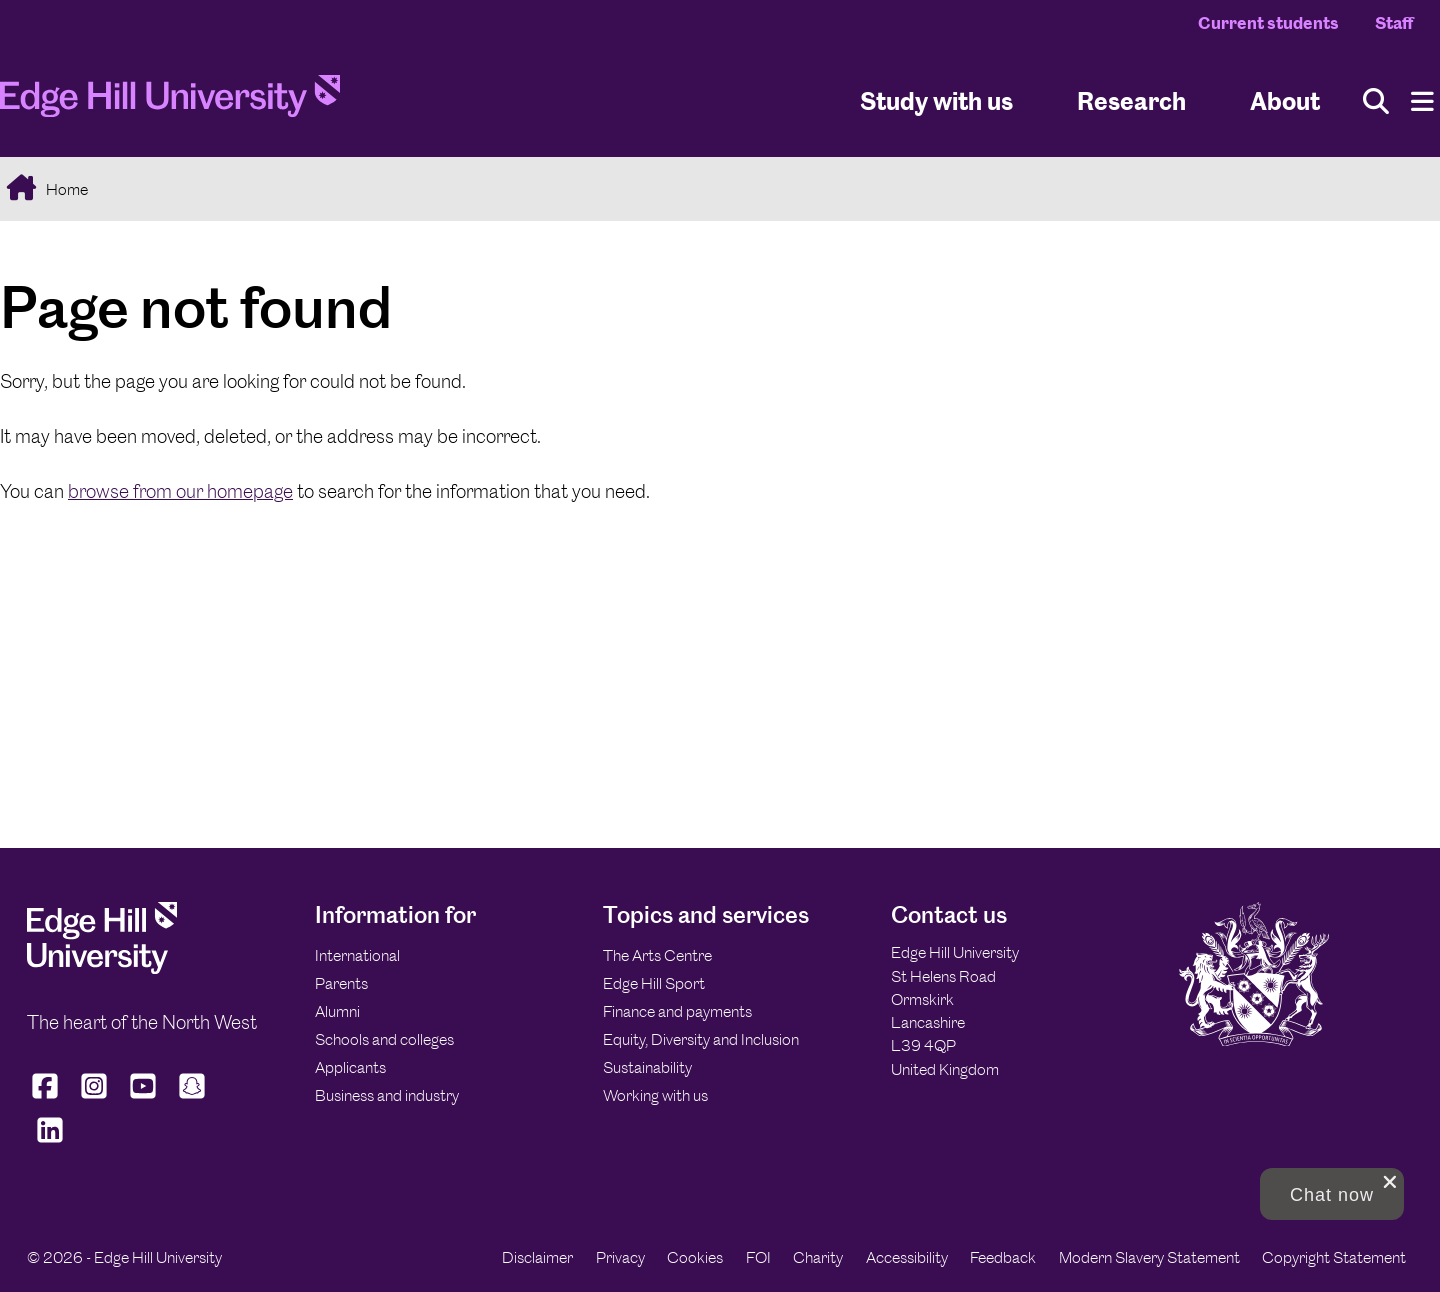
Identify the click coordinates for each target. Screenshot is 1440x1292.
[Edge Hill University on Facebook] (47, 1099)
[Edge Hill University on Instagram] (94, 1099)
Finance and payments (677, 1011)
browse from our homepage (180, 491)
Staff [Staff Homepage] (1394, 23)
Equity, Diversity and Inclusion (701, 1039)
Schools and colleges (384, 1039)
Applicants (350, 1067)
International (357, 955)
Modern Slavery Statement (1149, 1257)
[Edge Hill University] (102, 968)
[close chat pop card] (1390, 1182)
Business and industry (387, 1095)
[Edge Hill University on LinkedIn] (49, 1143)
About (1285, 100)
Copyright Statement (1334, 1257)
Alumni (337, 1011)
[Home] (170, 102)
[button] (1332, 1194)
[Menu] (1422, 101)
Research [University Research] (1131, 100)
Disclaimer (537, 1257)
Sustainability (647, 1067)
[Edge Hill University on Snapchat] (192, 1099)
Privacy (620, 1257)
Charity (818, 1257)
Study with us (936, 100)
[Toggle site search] (1376, 101)
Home (65, 189)
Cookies (695, 1257)
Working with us (655, 1095)
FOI (758, 1257)
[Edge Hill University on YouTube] (143, 1099)
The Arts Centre (657, 955)
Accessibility (907, 1257)
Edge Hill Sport (654, 983)
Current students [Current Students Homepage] (1268, 23)
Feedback (1003, 1257)
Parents (341, 983)
